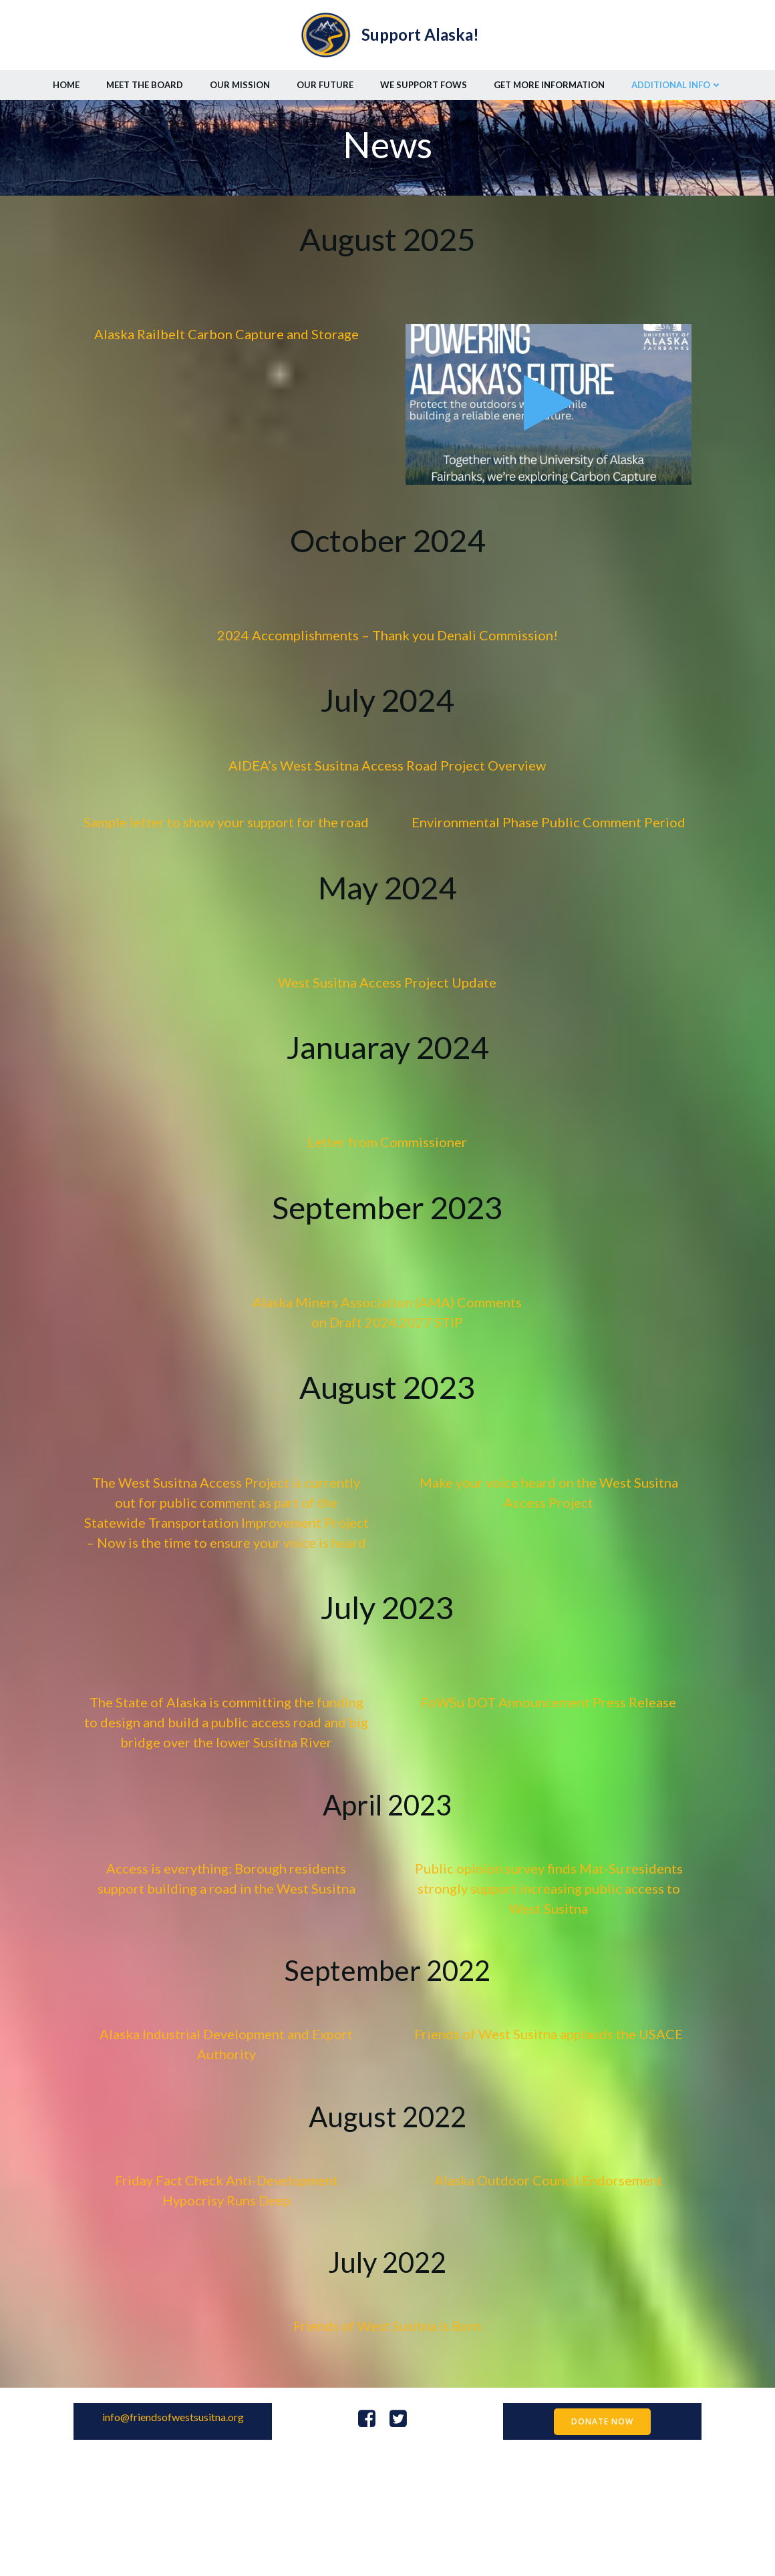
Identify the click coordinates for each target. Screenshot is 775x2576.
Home (66, 79)
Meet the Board (144, 79)
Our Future (325, 79)
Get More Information (549, 79)
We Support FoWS (423, 79)
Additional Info (676, 79)
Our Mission (240, 79)
